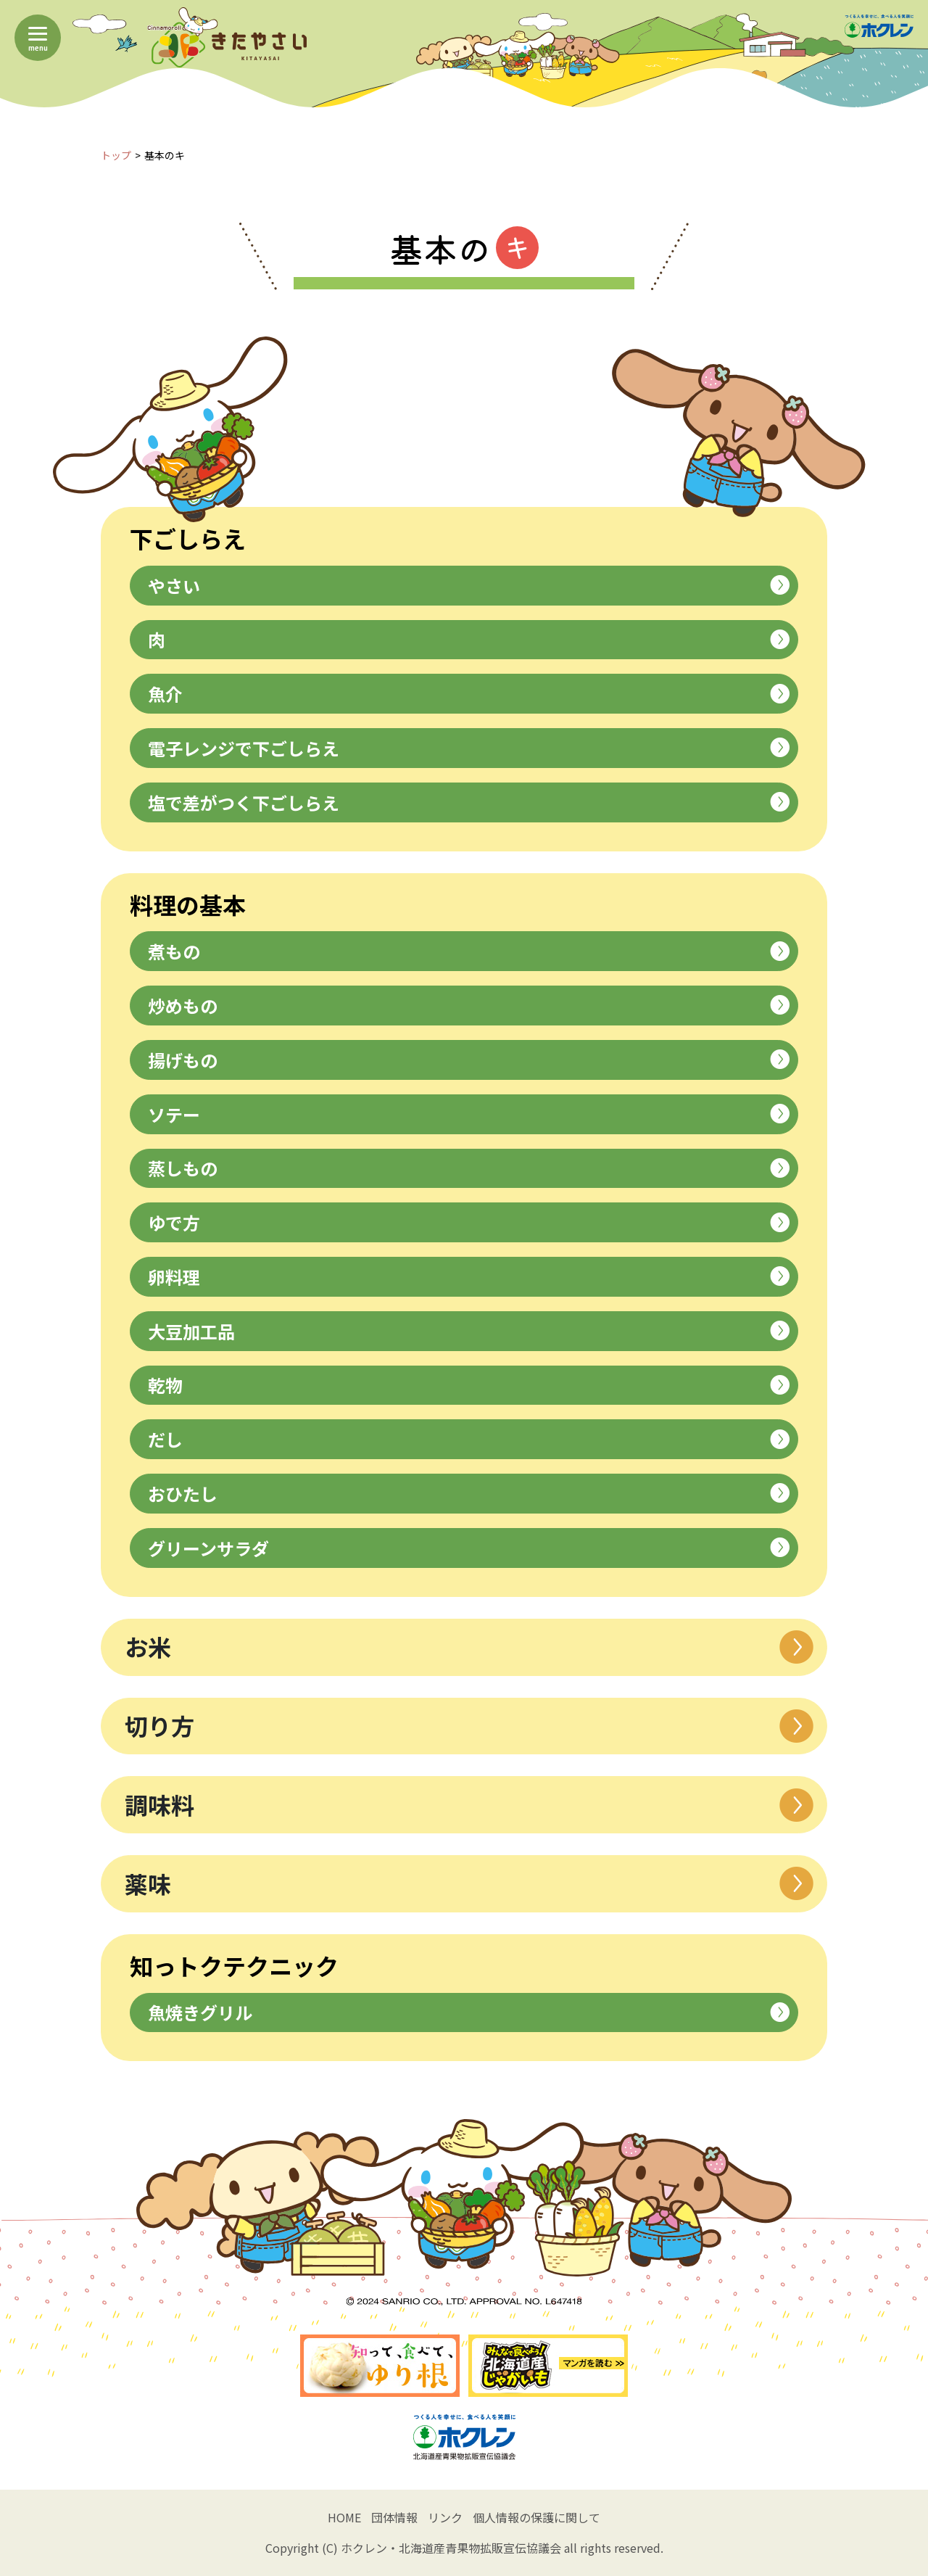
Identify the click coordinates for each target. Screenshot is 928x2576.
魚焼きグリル (469, 2012)
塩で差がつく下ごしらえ (469, 802)
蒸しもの (469, 1168)
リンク (445, 2517)
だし (469, 1439)
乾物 (469, 1385)
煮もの (469, 951)
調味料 (469, 1805)
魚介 (469, 693)
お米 (469, 1647)
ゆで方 (469, 1222)
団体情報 (394, 2517)
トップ (116, 155)
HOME (344, 2517)
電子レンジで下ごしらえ (469, 748)
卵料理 (469, 1276)
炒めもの (469, 1005)
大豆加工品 (469, 1331)
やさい (469, 585)
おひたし (469, 1493)
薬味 (469, 1884)
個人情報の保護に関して (536, 2517)
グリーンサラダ (469, 1548)
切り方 (469, 1726)
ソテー (469, 1114)
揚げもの (469, 1060)
